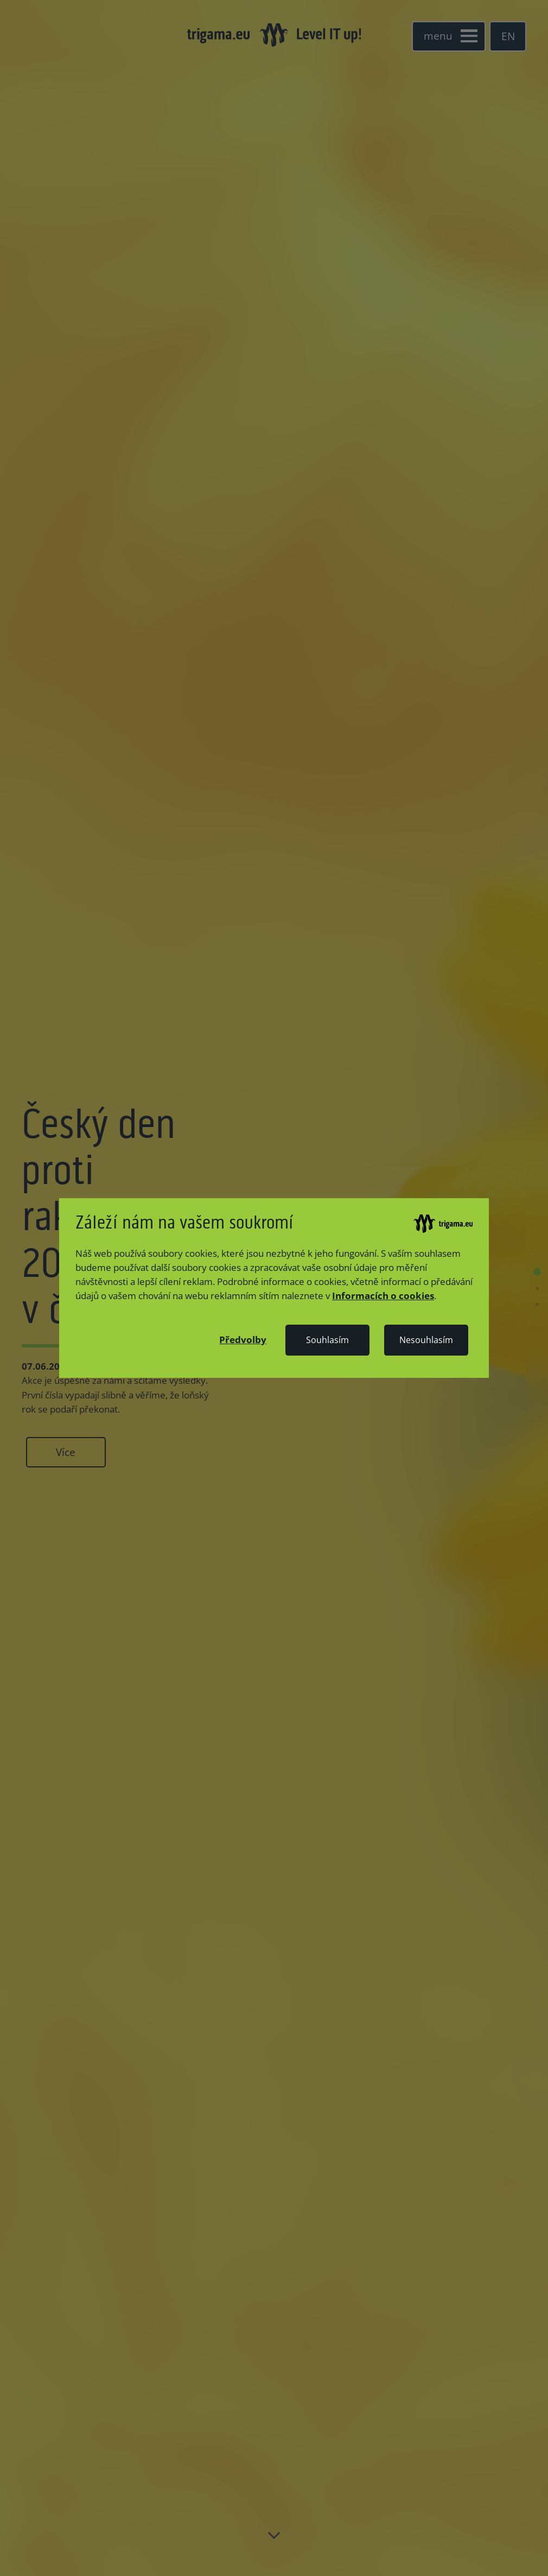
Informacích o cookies (383, 1295)
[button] (242, 1339)
